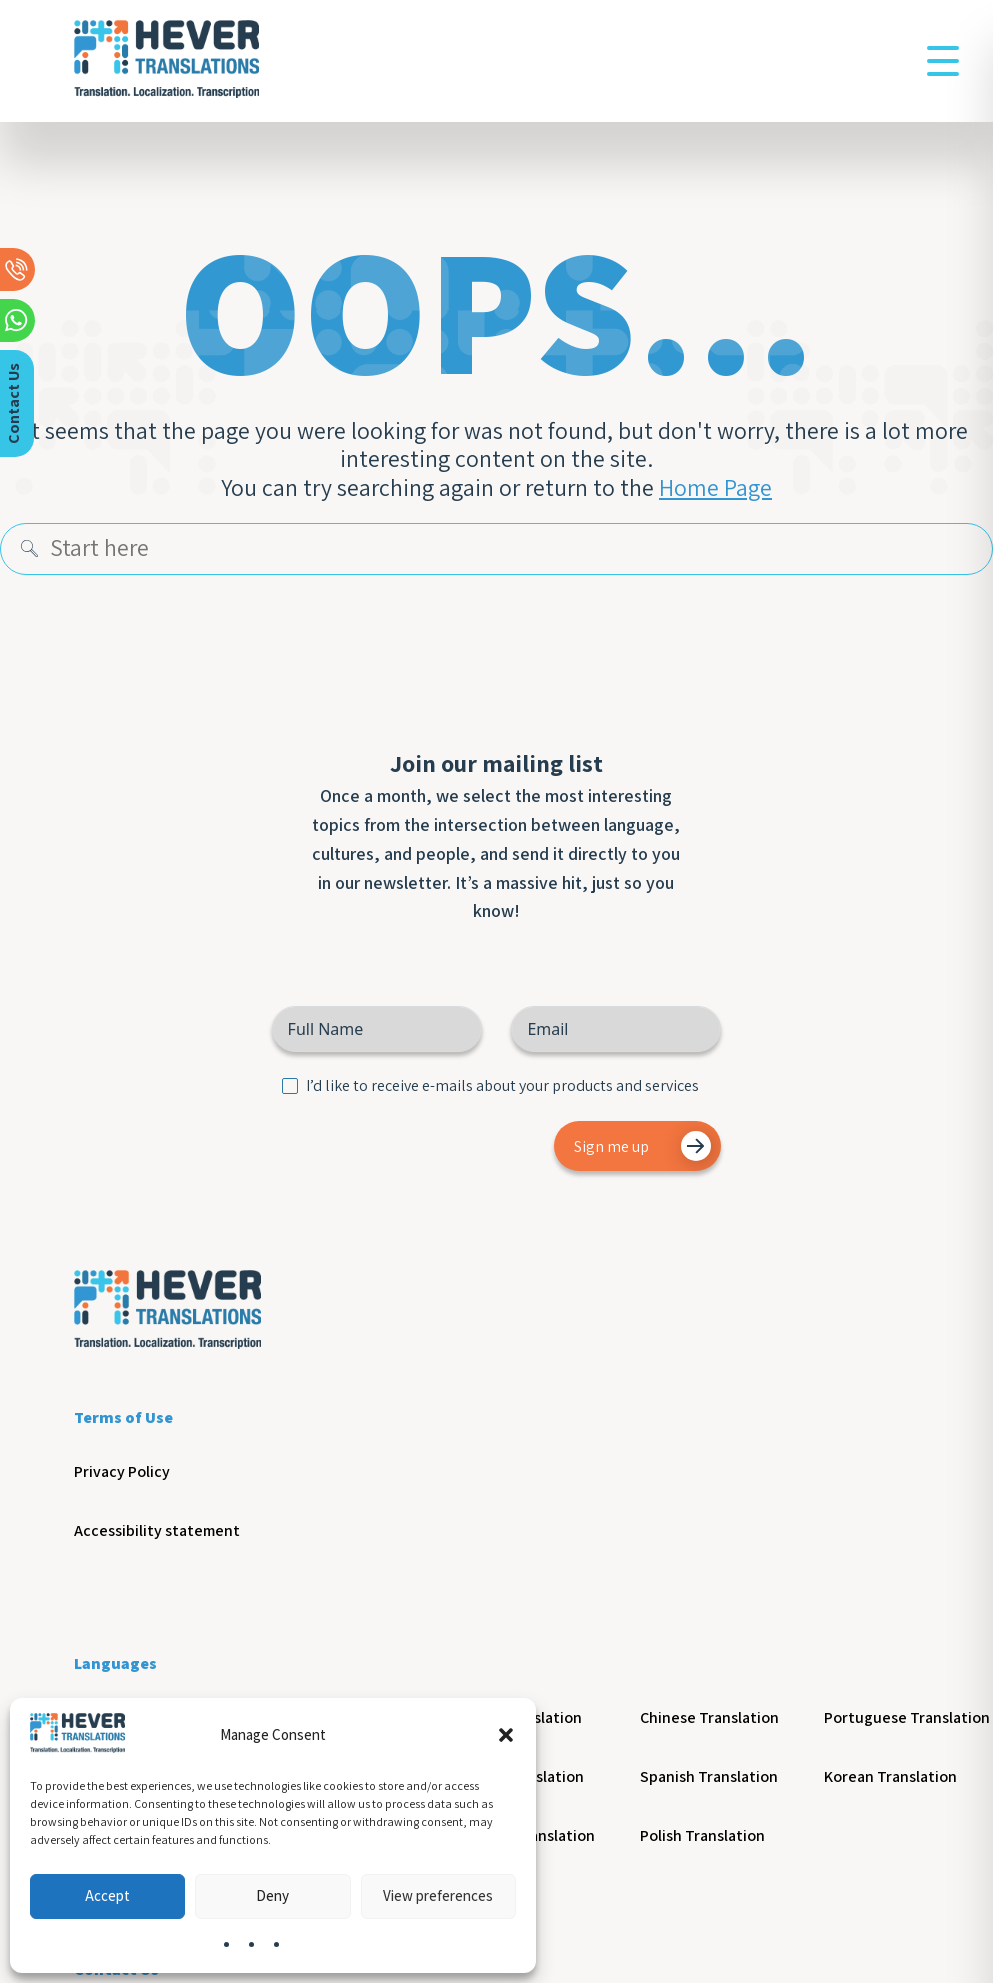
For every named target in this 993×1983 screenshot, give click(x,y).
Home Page (715, 488)
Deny (272, 1895)
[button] (506, 1735)
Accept (107, 1895)
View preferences (438, 1895)
